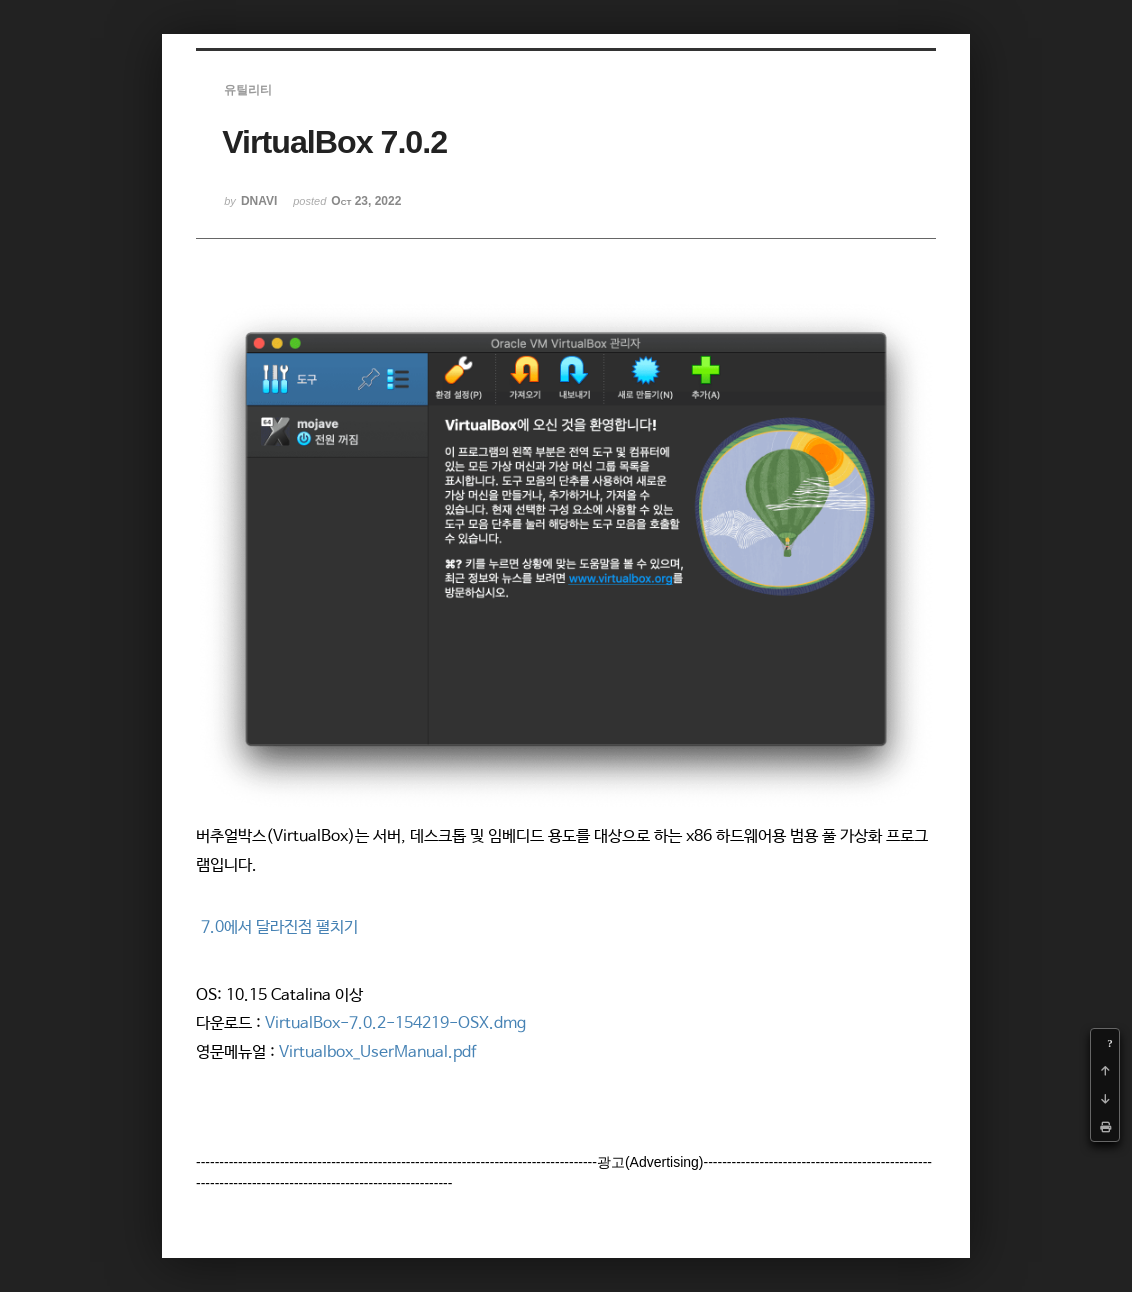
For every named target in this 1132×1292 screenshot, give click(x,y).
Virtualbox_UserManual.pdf (377, 1052)
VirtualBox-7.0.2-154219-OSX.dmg (395, 1023)
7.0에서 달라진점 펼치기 (279, 927)
